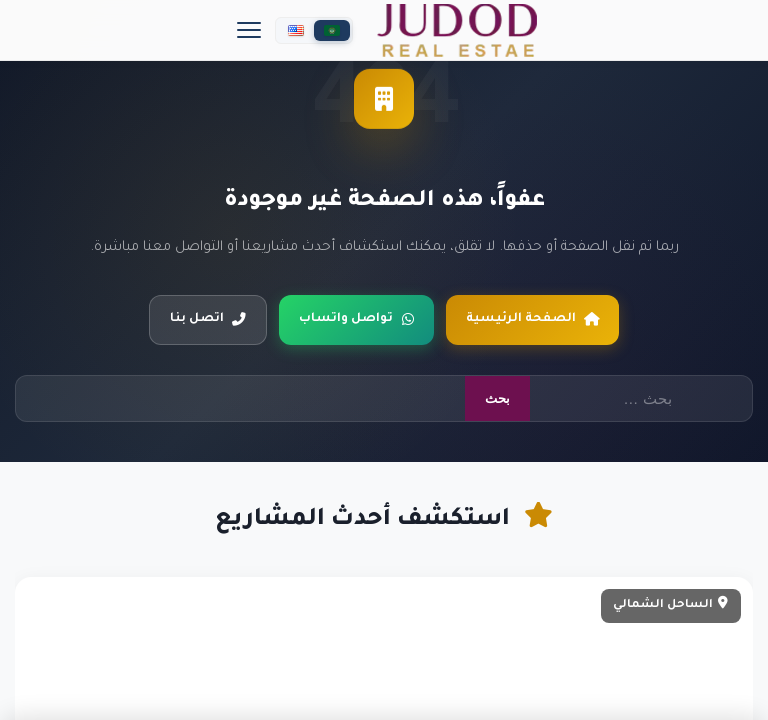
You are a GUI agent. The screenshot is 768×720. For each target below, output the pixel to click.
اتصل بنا (208, 319)
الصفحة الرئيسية (532, 319)
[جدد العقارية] (457, 30)
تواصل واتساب (357, 319)
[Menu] (249, 30)
